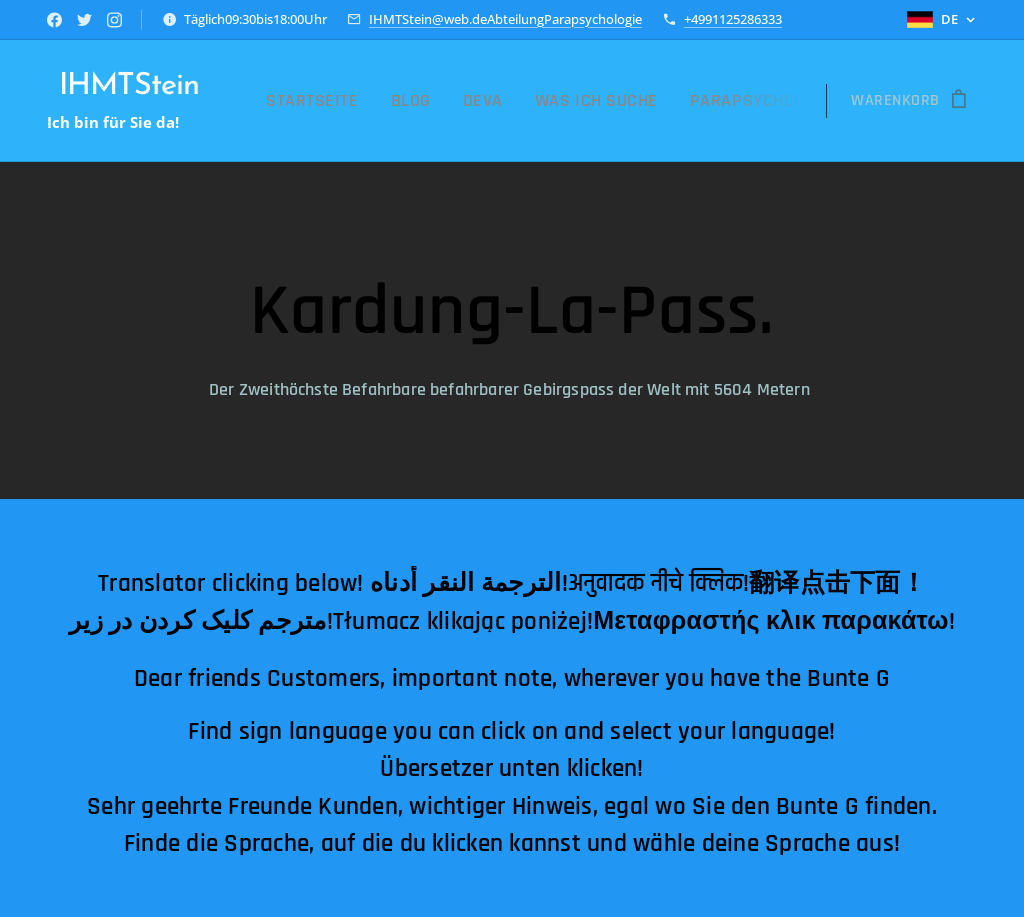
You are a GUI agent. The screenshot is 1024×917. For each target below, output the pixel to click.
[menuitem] (373, 101)
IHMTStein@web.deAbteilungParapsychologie (505, 19)
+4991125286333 (733, 19)
